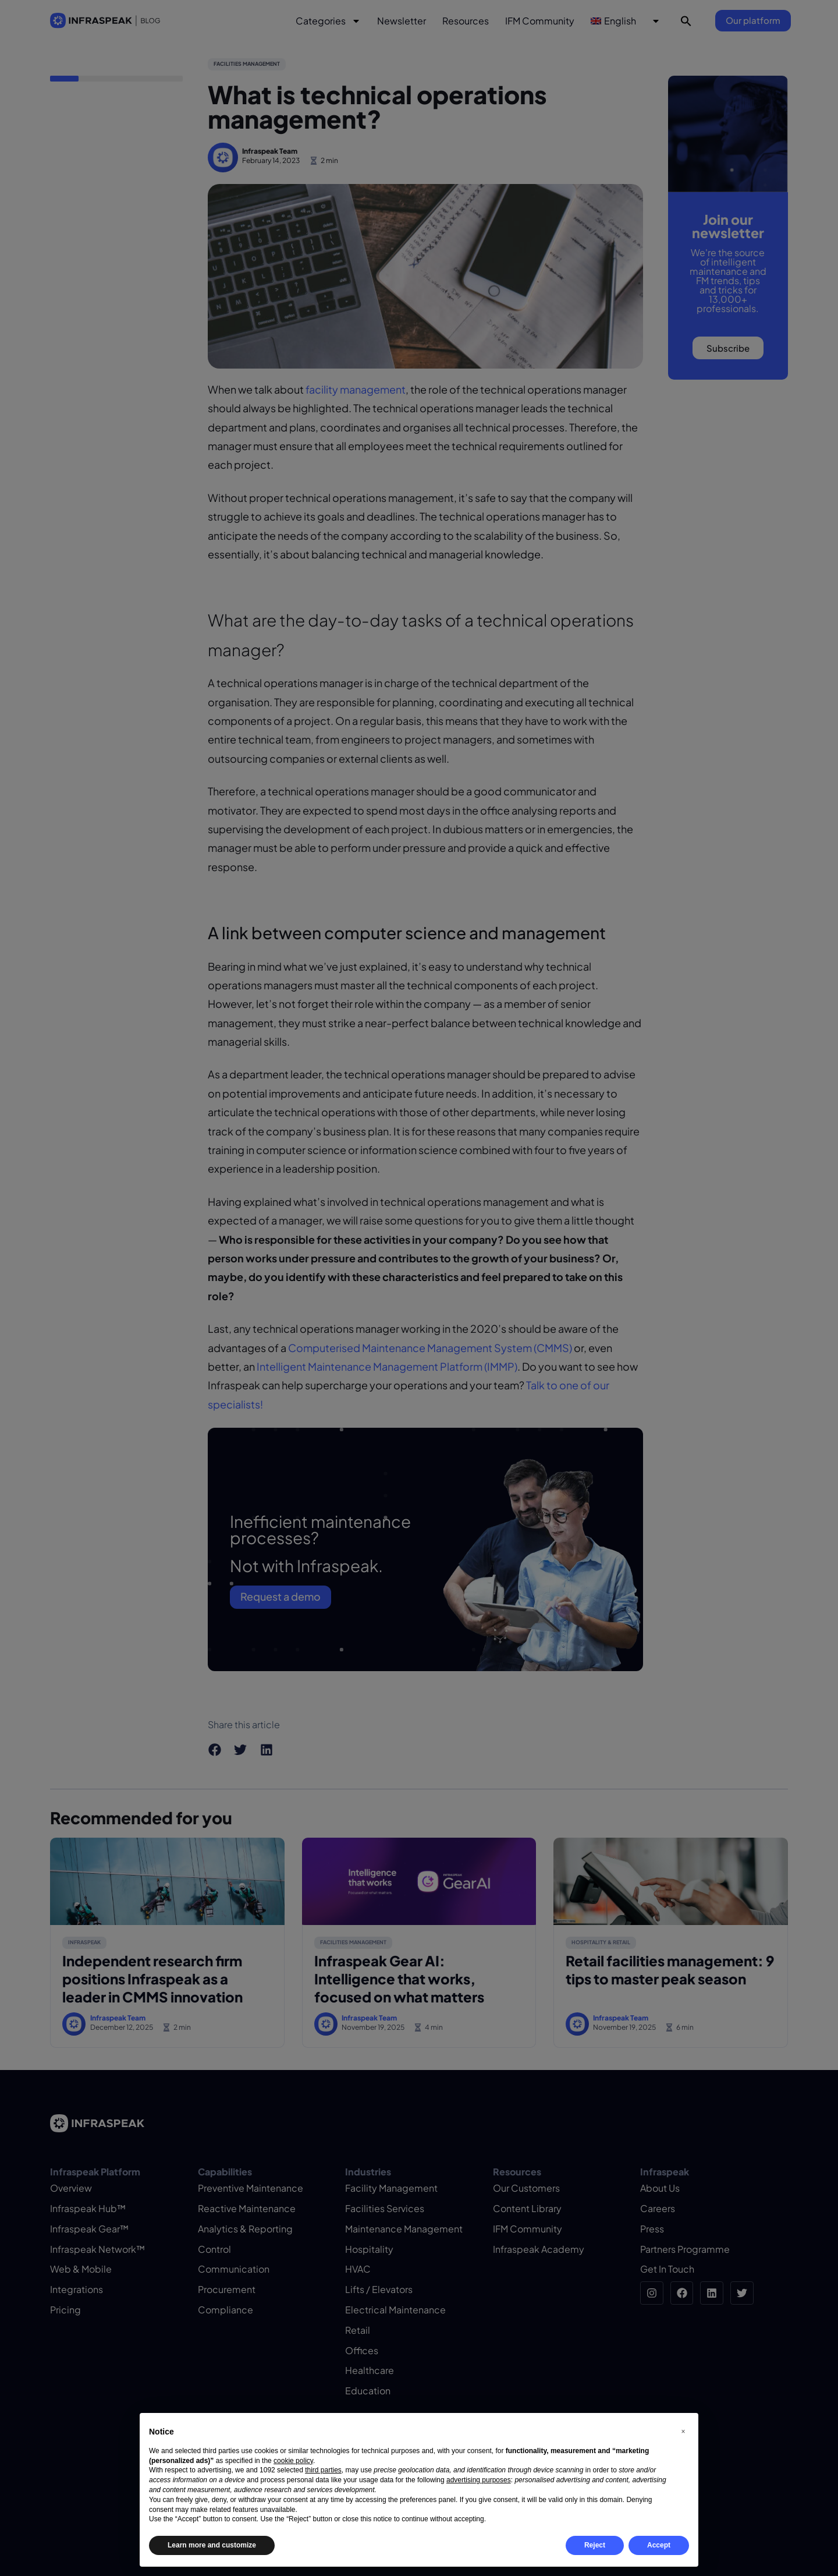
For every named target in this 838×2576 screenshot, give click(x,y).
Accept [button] (658, 2545)
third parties (323, 2470)
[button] (683, 2431)
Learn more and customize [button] (212, 2545)
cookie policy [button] (293, 2461)
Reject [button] (594, 2545)
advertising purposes (478, 2480)
